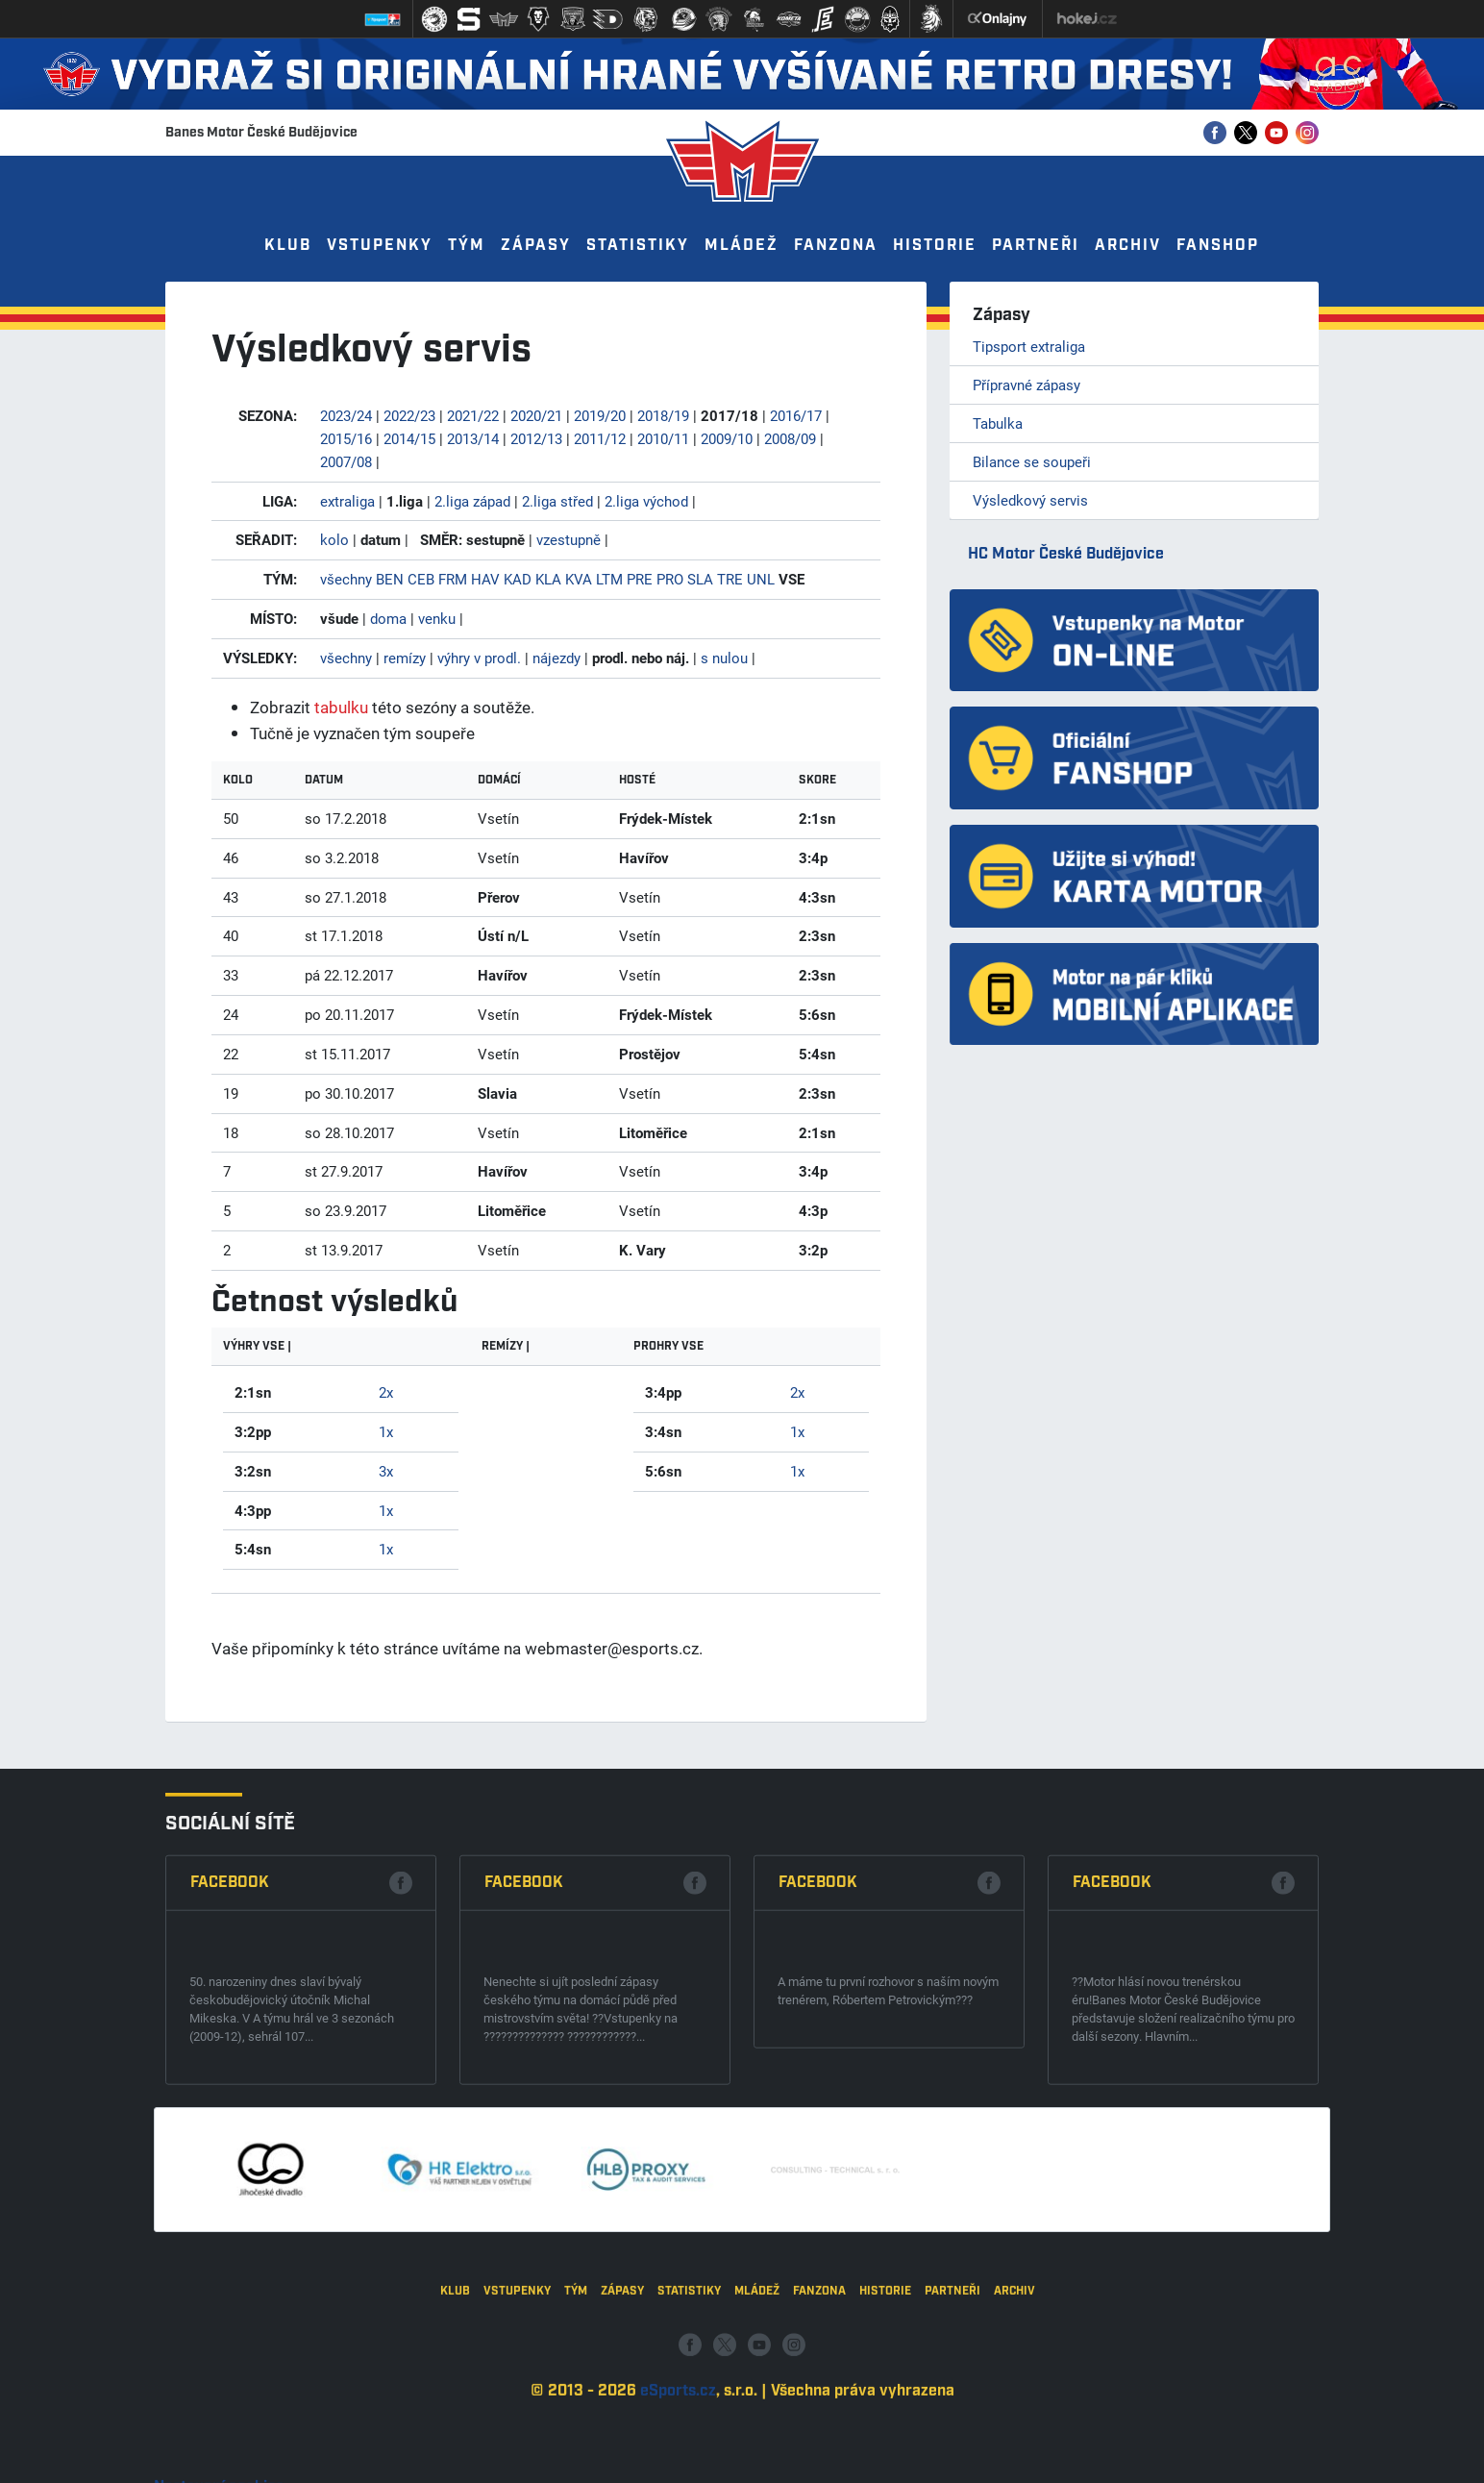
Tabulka (998, 423)
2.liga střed (557, 500)
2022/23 (409, 415)
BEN (390, 578)
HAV (485, 578)
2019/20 (600, 415)
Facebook (229, 2081)
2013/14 (473, 438)
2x (386, 1392)
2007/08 (346, 461)
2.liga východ (646, 500)
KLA (548, 578)
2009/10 (727, 438)
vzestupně (568, 539)
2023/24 (346, 415)
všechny (346, 578)
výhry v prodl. (479, 657)
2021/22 (473, 415)
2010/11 (663, 438)
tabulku (341, 707)
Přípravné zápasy (1026, 384)
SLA (700, 578)
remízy (404, 657)
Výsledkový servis (1030, 499)
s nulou (724, 657)
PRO (669, 578)
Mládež (742, 246)
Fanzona (836, 246)
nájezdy (556, 657)
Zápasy (536, 246)
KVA (578, 578)
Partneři (1035, 246)
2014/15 (409, 438)
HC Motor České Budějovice (1066, 554)
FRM (452, 578)
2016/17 (796, 415)
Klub (287, 246)
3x (386, 1470)
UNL (761, 578)
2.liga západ (472, 500)
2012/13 (536, 438)
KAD (518, 578)
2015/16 (346, 438)
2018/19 (663, 415)
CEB (421, 578)
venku (437, 618)
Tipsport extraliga (1029, 346)
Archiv (1128, 246)
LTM (609, 578)
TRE (730, 578)
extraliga (347, 500)
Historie (935, 246)
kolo (334, 539)
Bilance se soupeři (1032, 461)
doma (388, 618)
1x (386, 1431)
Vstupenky (380, 246)
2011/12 (600, 438)
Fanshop (1217, 246)
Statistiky (637, 246)
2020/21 (536, 415)
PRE (640, 578)
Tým (466, 246)
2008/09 (790, 438)
